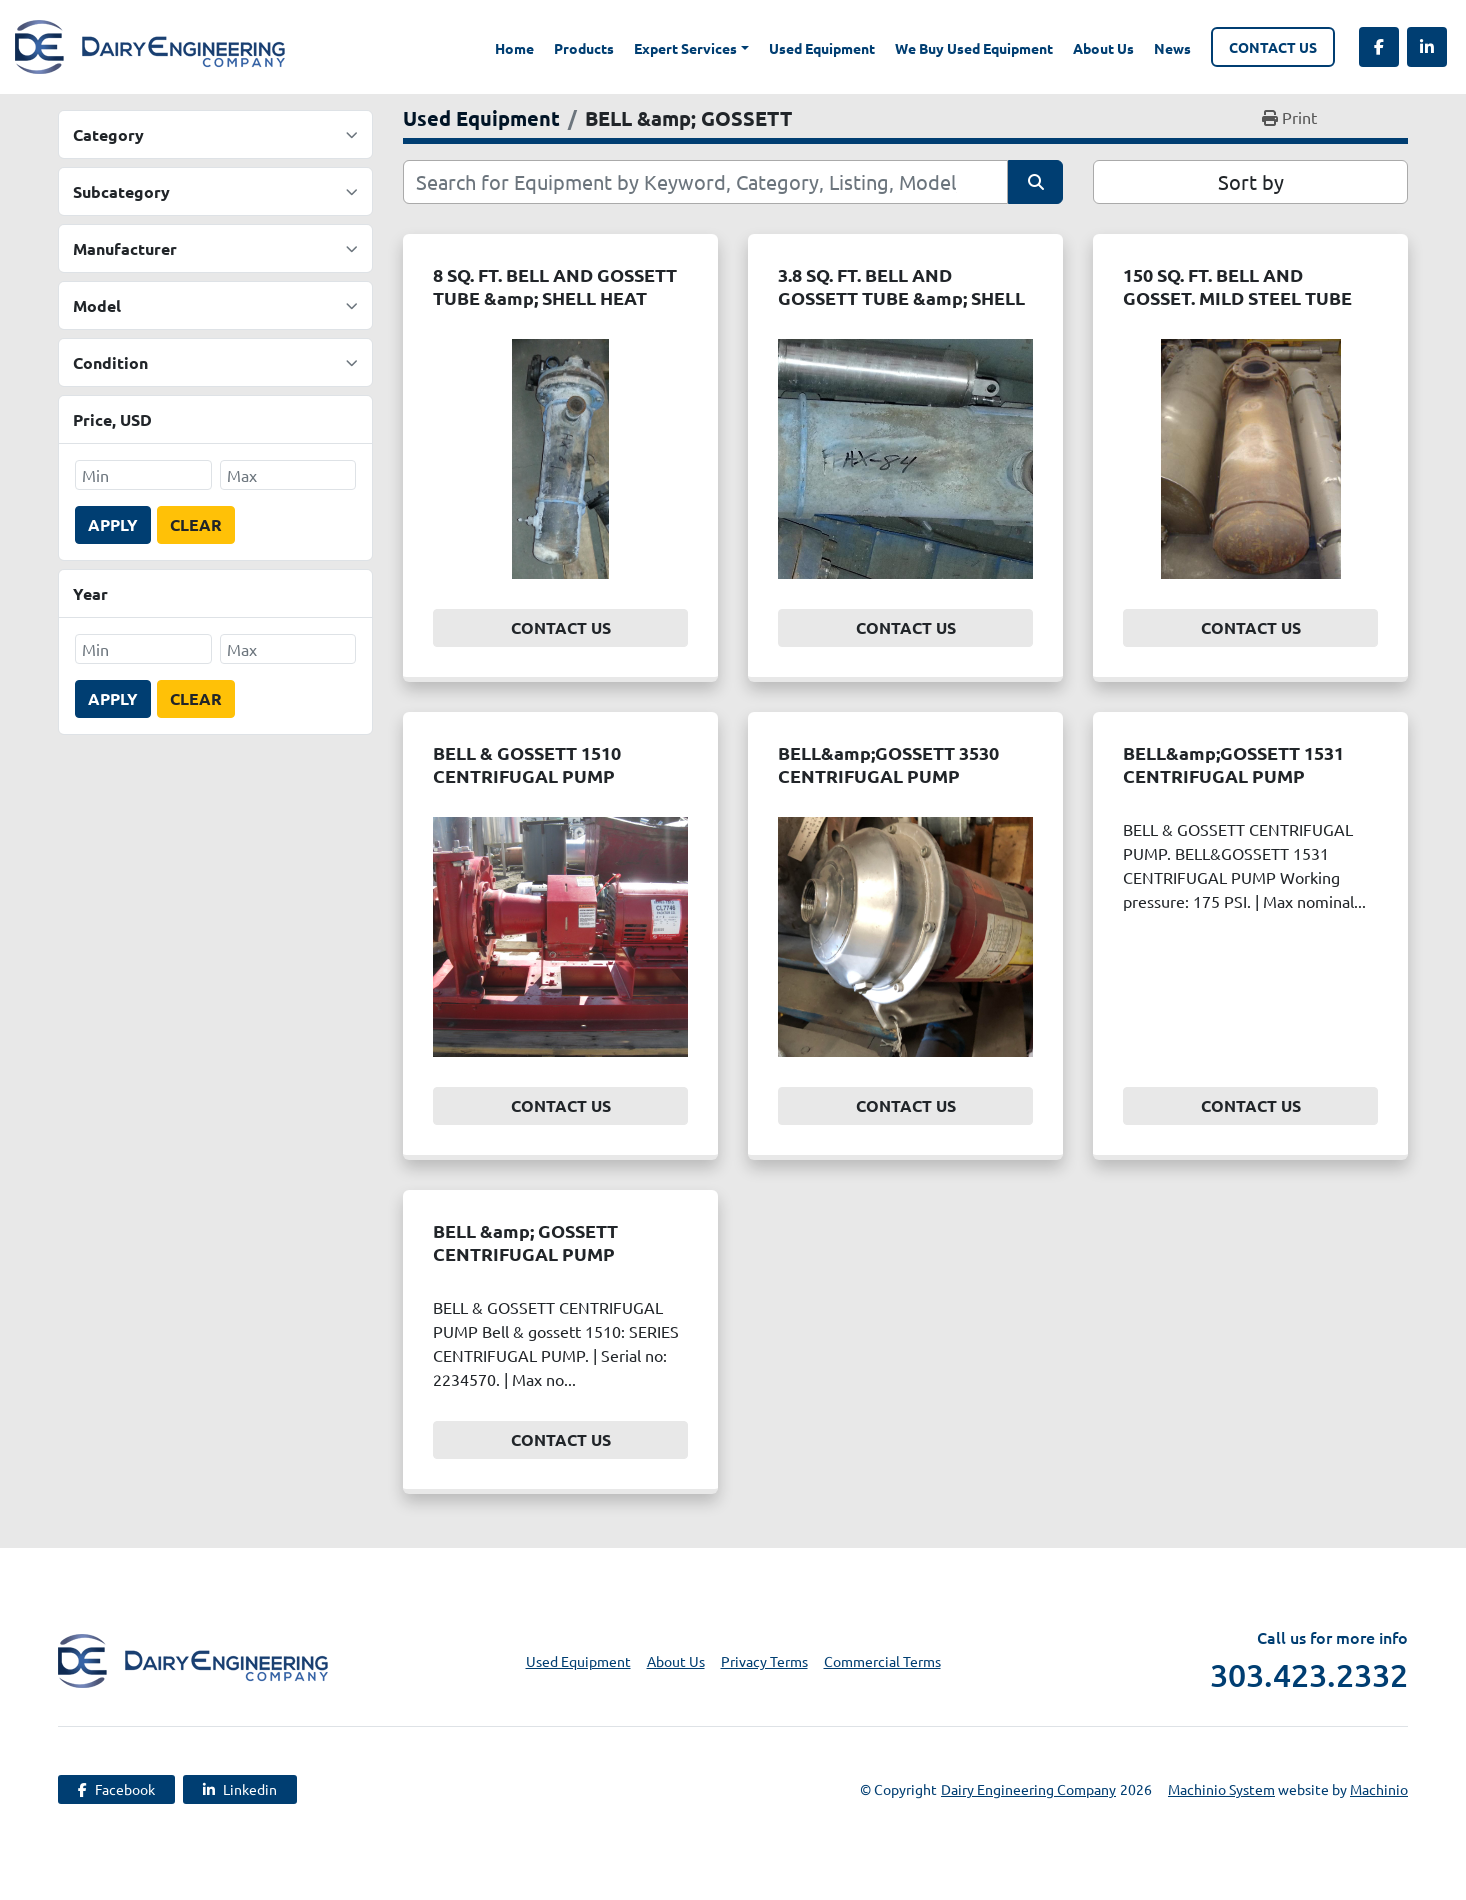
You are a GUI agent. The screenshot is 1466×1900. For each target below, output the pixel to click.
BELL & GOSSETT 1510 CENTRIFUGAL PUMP (527, 764)
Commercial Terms (882, 1661)
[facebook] (1379, 47)
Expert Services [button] (685, 48)
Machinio (1379, 1789)
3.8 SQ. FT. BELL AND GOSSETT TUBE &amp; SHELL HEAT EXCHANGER (901, 297)
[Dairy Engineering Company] (193, 1658)
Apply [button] (113, 524)
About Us (1103, 48)
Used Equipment (822, 48)
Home (514, 48)
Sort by (1251, 181)
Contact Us (1273, 47)
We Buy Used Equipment (974, 48)
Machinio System (1221, 1789)
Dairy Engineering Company (1028, 1789)
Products (584, 48)
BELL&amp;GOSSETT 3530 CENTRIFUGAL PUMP (888, 764)
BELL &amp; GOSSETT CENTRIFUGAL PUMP (525, 1242)
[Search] (705, 182)
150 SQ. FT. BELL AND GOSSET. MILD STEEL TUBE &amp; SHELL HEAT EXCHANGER (1237, 308)
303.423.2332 (1309, 1675)
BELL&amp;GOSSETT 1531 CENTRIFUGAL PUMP (1233, 764)
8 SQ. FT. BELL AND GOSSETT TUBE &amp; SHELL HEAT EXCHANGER (555, 297)
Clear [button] (196, 524)
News (1172, 48)
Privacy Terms (764, 1661)
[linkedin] (1427, 47)
